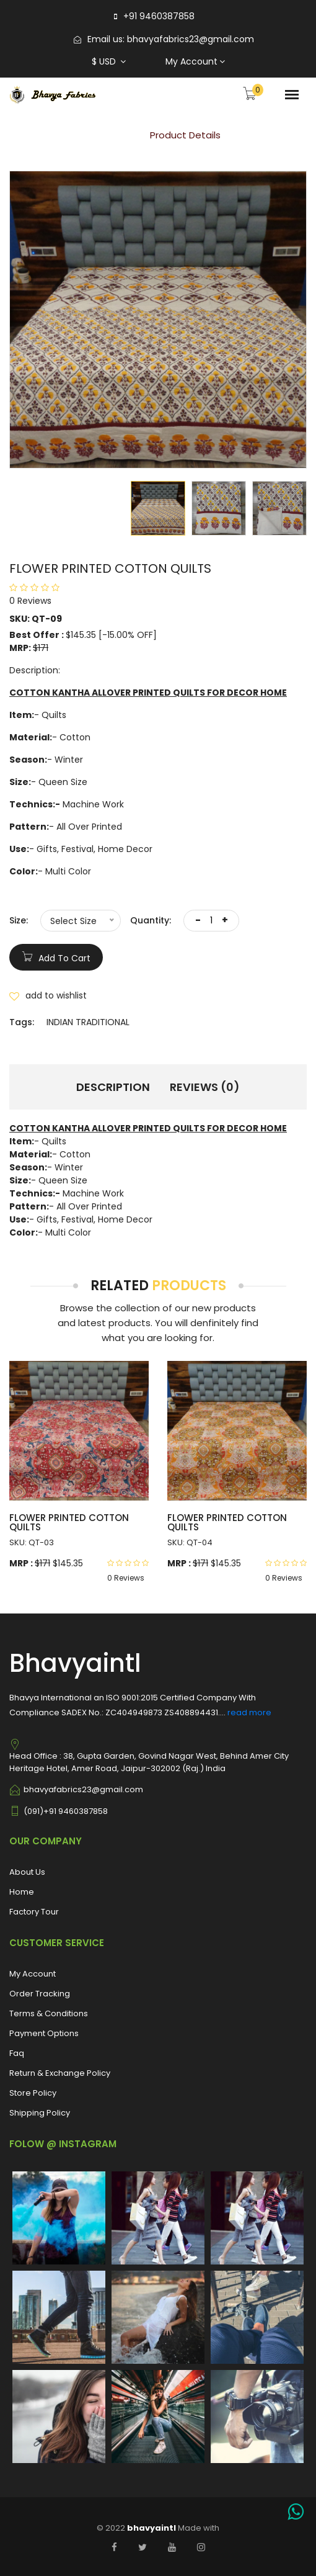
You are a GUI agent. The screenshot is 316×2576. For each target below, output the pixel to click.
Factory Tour (34, 1912)
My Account (195, 61)
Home (109, 134)
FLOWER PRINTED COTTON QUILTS (69, 1522)
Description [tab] (113, 1087)
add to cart (56, 956)
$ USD (109, 61)
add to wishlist (48, 995)
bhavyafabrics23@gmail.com (190, 39)
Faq (16, 2053)
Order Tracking (39, 1993)
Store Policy (32, 2093)
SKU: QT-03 (31, 1542)
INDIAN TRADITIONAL (87, 1022)
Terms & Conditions (48, 2013)
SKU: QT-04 (190, 1542)
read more (249, 1712)
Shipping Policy (39, 2113)
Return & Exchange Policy (59, 2073)
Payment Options (44, 2033)
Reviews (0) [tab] (205, 1087)
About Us (27, 1872)
